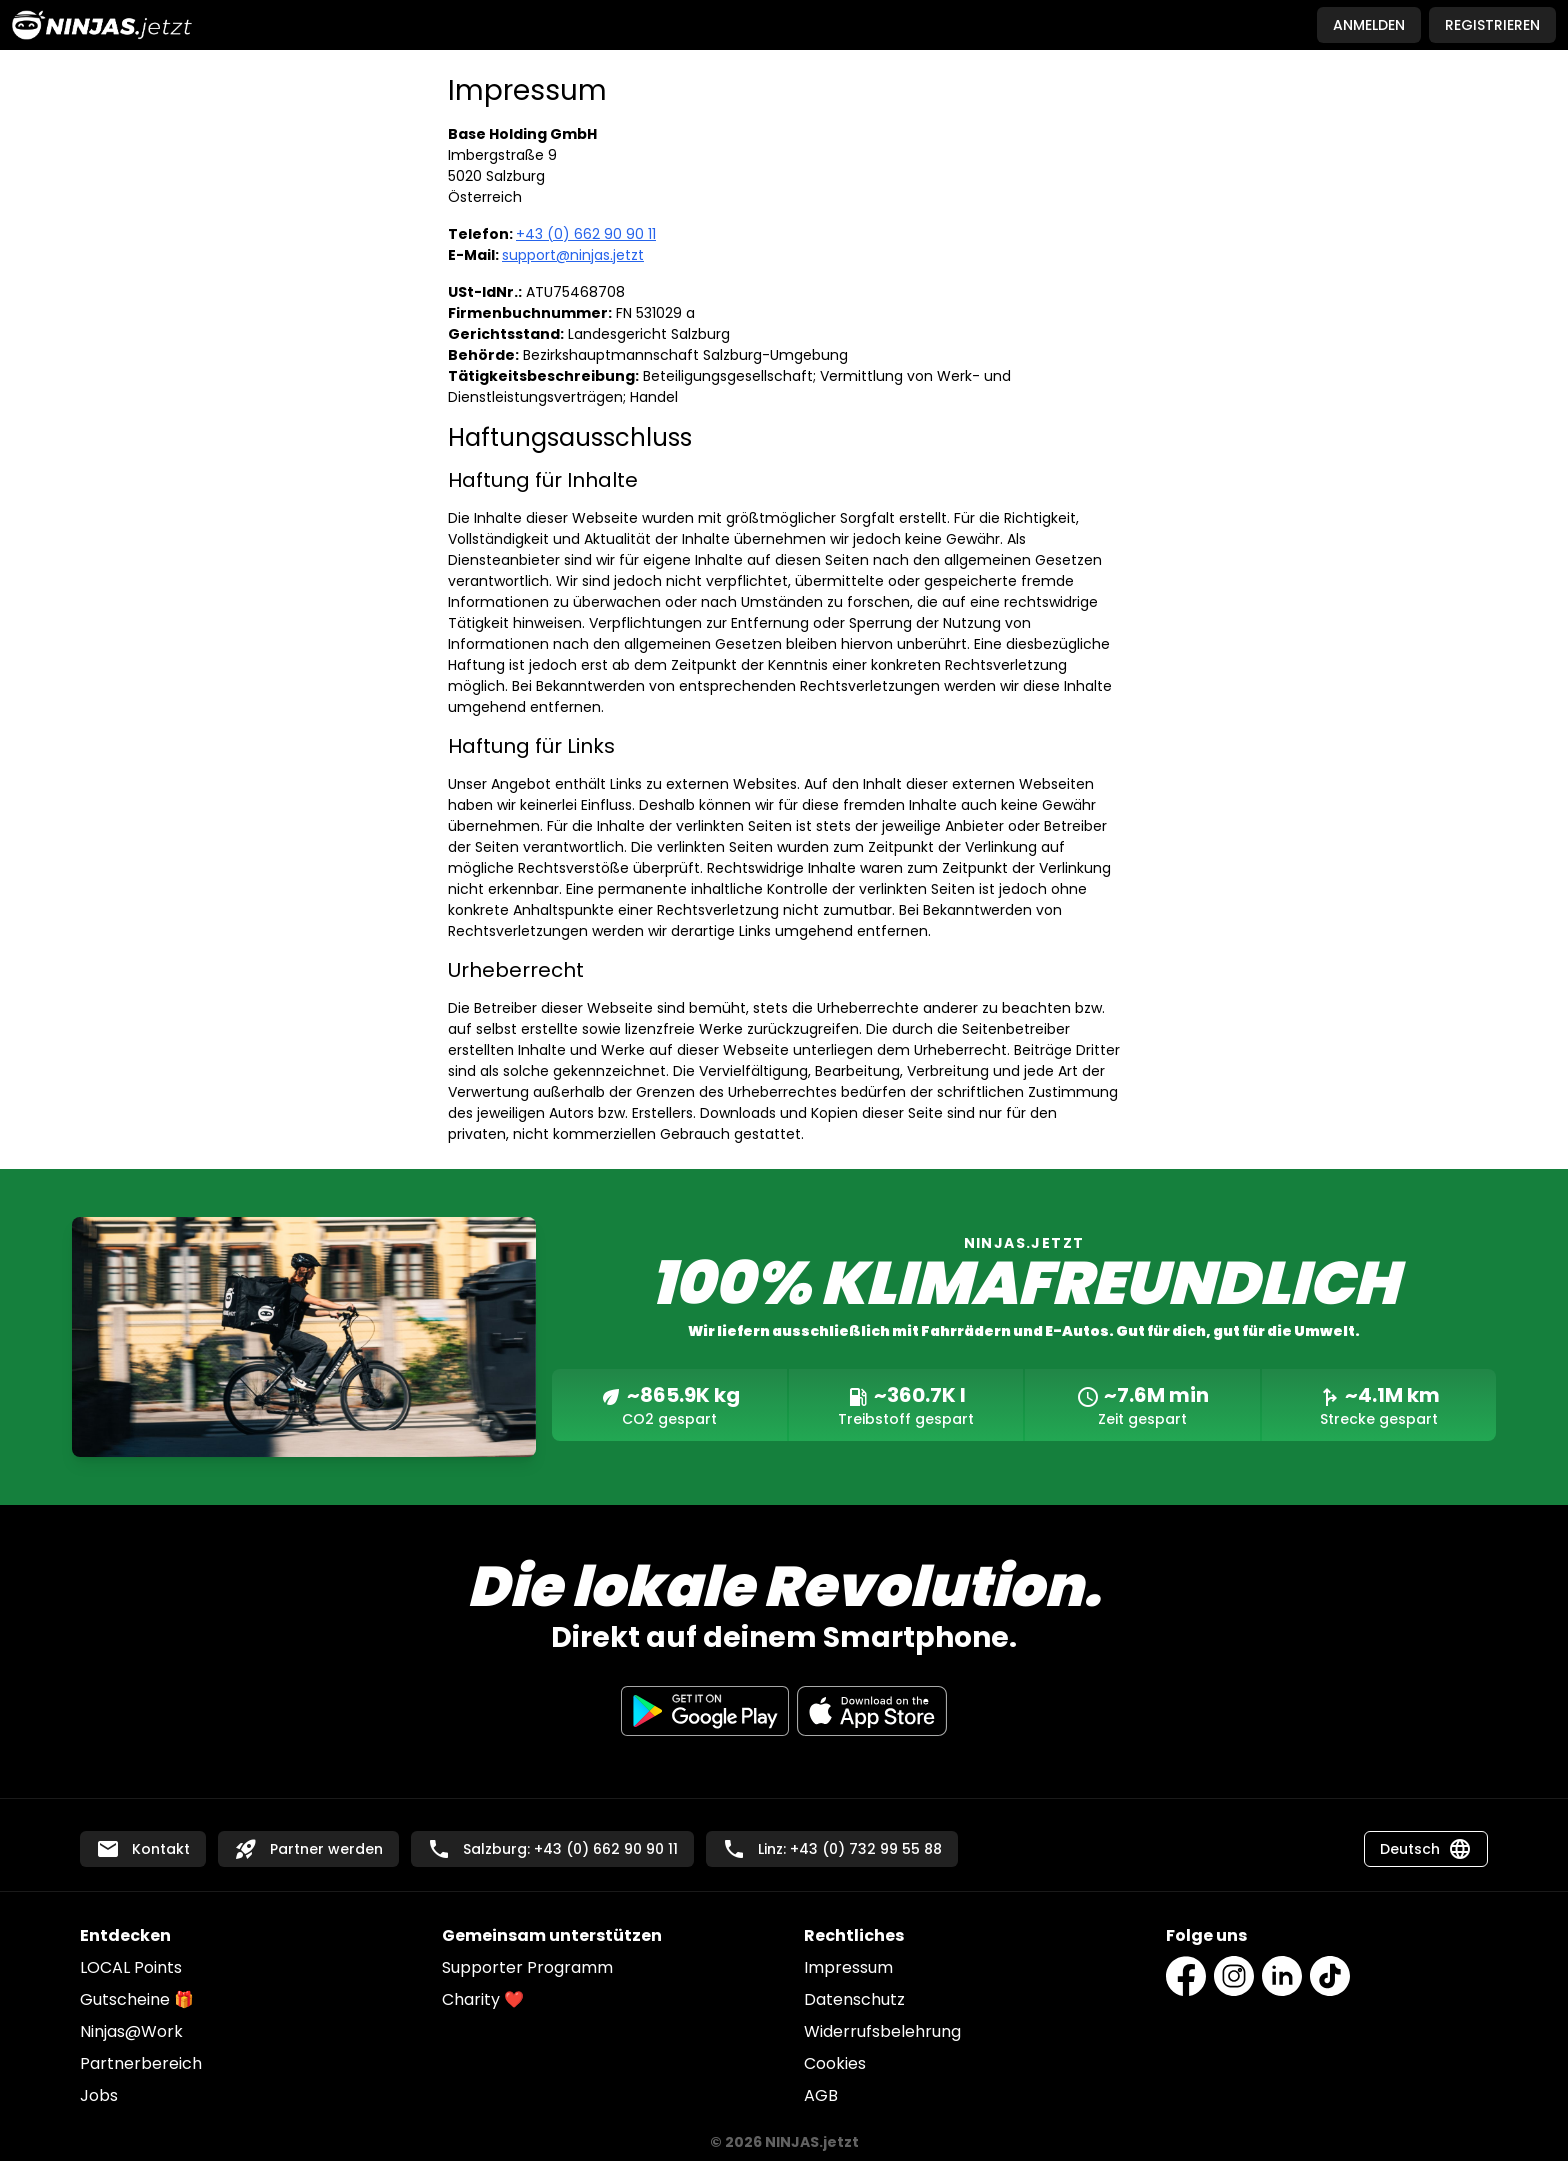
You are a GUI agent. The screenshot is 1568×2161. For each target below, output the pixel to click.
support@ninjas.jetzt (573, 255)
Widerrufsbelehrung (882, 2031)
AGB (821, 2095)
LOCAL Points (131, 1967)
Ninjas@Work (131, 2031)
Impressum (848, 1967)
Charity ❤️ (483, 1999)
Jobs (99, 2095)
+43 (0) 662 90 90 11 (586, 234)
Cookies (835, 2063)
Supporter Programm (527, 1967)
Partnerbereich (141, 2063)
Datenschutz (854, 1999)
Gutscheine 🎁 (137, 1999)
